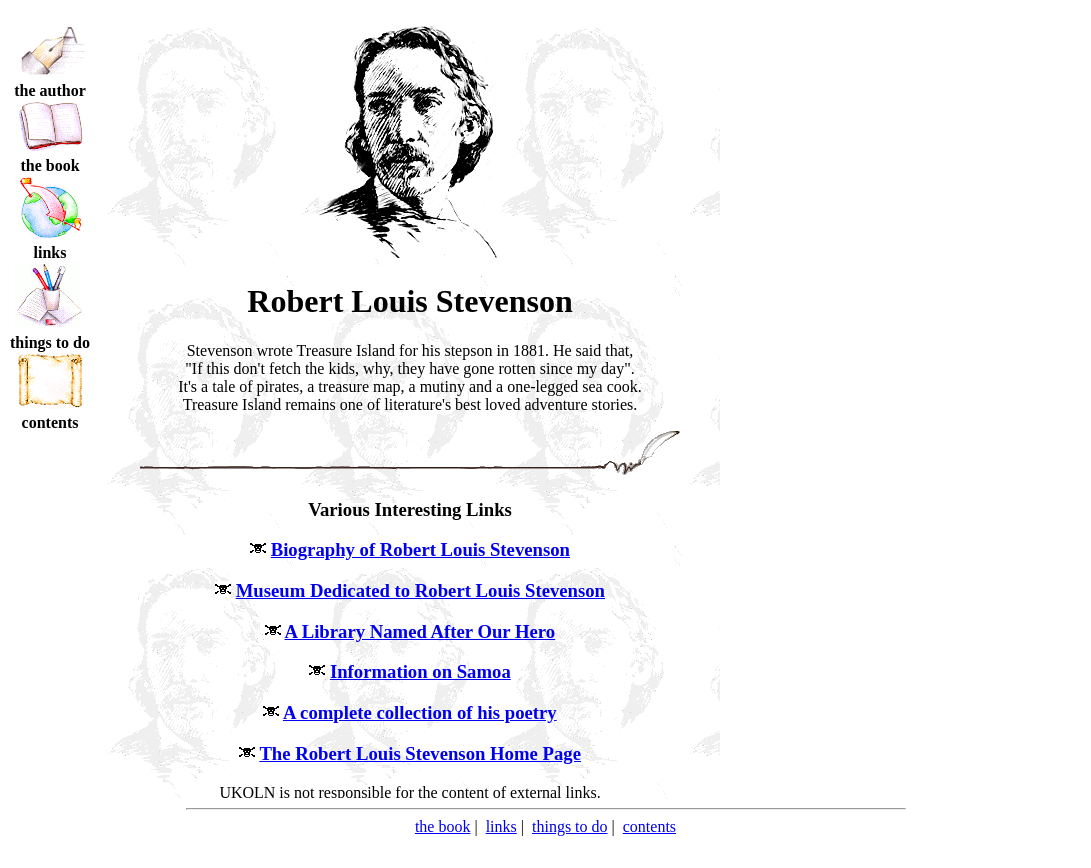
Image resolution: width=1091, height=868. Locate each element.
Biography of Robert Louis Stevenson (420, 549)
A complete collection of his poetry (420, 712)
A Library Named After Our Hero (420, 631)
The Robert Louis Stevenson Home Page (420, 753)
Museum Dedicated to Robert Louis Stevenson (420, 590)
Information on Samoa (420, 671)
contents (649, 826)
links (501, 826)
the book (443, 826)
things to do (570, 826)
